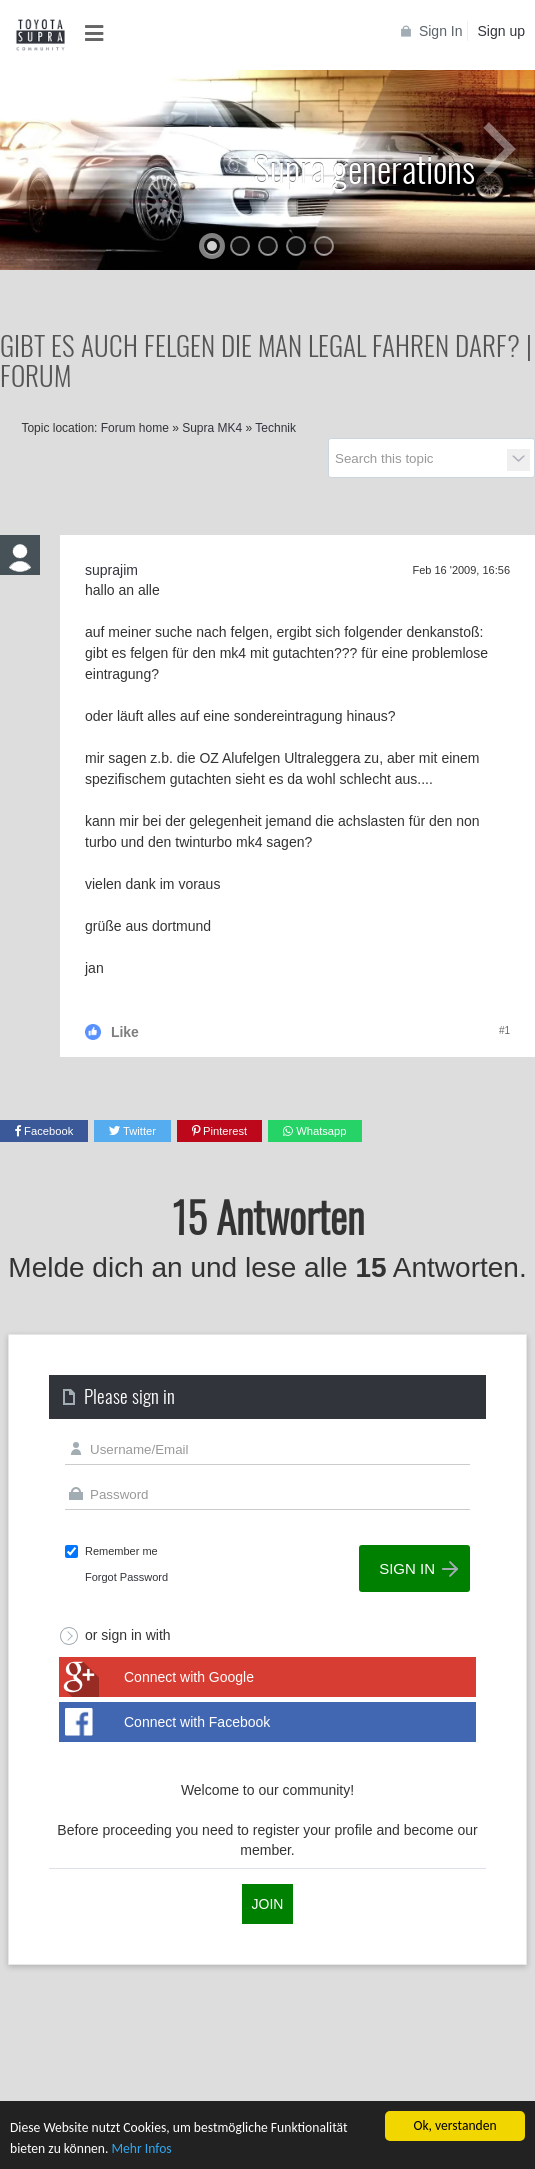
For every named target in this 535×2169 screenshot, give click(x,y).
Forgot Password (126, 1577)
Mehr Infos (141, 2149)
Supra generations (364, 167)
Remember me (121, 1551)
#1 (504, 1030)
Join (268, 1904)
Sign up (501, 31)
